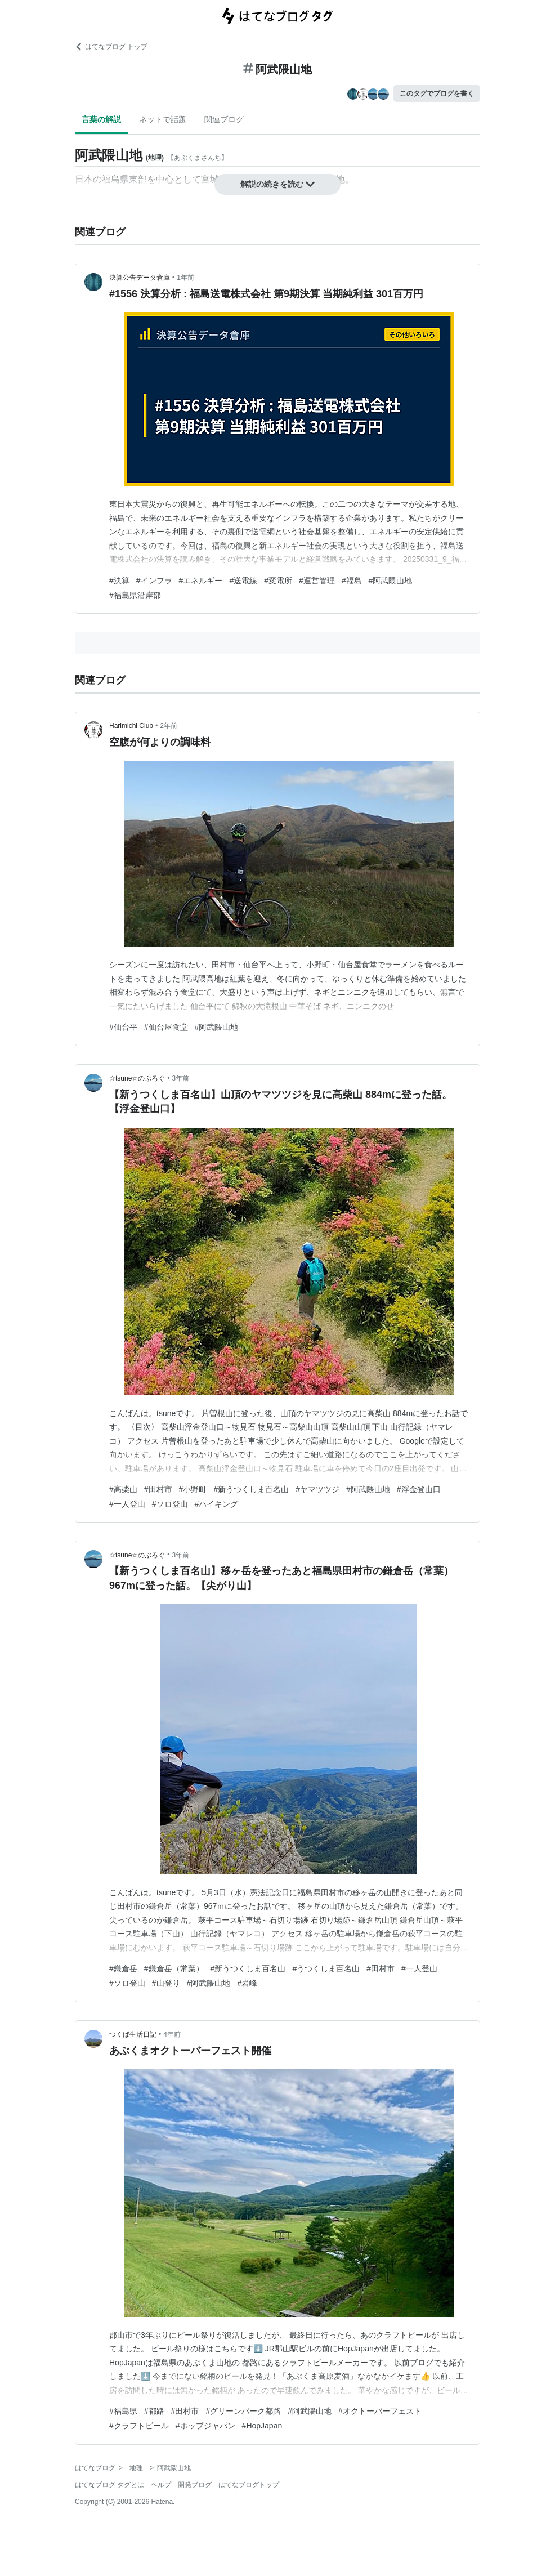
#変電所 (278, 580)
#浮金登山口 (419, 1489)
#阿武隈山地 (391, 580)
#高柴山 (123, 1489)
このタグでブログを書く (437, 93)
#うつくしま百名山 (326, 1968)
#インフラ (154, 580)
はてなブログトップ (248, 2485)
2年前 (168, 726)
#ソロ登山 (170, 1503)
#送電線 (243, 580)
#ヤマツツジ (317, 1489)
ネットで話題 (162, 119)
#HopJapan (262, 2425)
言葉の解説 (101, 119)
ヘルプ (161, 2485)
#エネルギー (201, 580)
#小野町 (193, 1489)
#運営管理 (317, 580)
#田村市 (158, 1489)
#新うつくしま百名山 (251, 1489)
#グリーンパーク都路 (243, 2411)
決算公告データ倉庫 (139, 278)
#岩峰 (247, 1983)
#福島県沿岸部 (135, 595)
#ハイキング (217, 1503)
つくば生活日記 (132, 2034)
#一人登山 (127, 1503)
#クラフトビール (139, 2425)
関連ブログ (224, 119)
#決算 (119, 580)
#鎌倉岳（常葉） (174, 1968)
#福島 (352, 580)
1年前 (185, 278)
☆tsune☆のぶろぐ (137, 1078)
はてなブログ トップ (111, 47)
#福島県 (123, 2411)
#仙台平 (123, 1027)
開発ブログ (195, 2485)
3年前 (181, 1078)
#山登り (166, 1983)
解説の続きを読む (277, 184)
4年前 (172, 2034)
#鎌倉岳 (123, 1968)
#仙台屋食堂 (166, 1027)
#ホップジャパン (205, 2425)
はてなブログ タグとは (109, 2485)
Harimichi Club (131, 726)
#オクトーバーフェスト (380, 2411)
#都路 (154, 2411)
